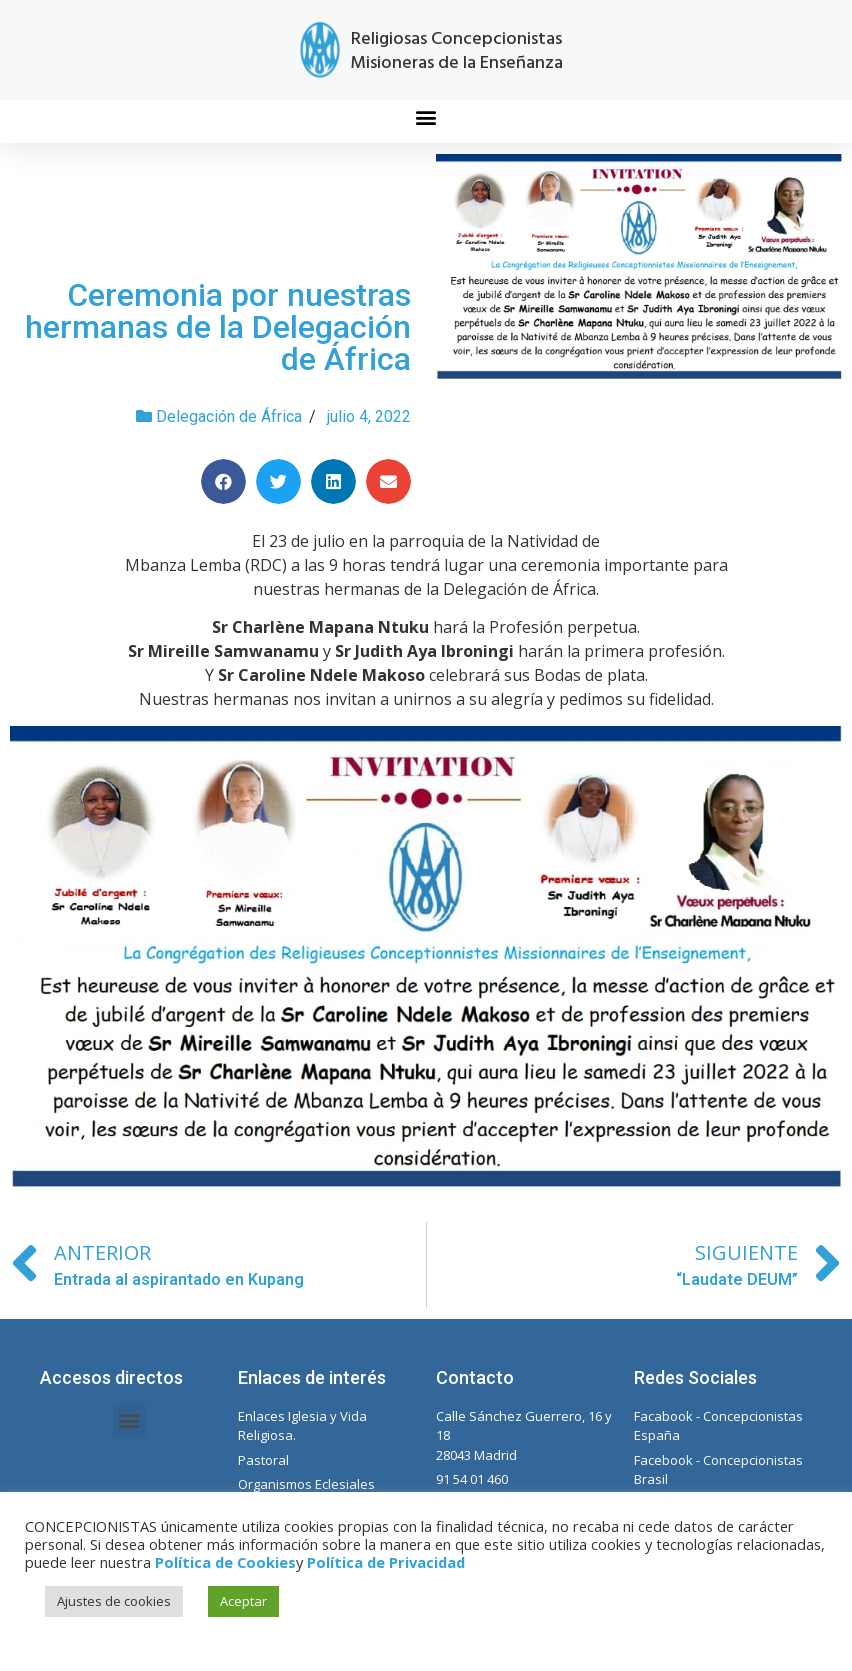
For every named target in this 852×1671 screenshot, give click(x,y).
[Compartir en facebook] (223, 481)
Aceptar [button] (243, 1601)
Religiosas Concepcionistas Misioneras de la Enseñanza (456, 51)
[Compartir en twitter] (278, 481)
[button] (426, 116)
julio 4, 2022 (369, 416)
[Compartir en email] (388, 481)
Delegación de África (229, 416)
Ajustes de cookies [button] (114, 1601)
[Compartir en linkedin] (333, 481)
